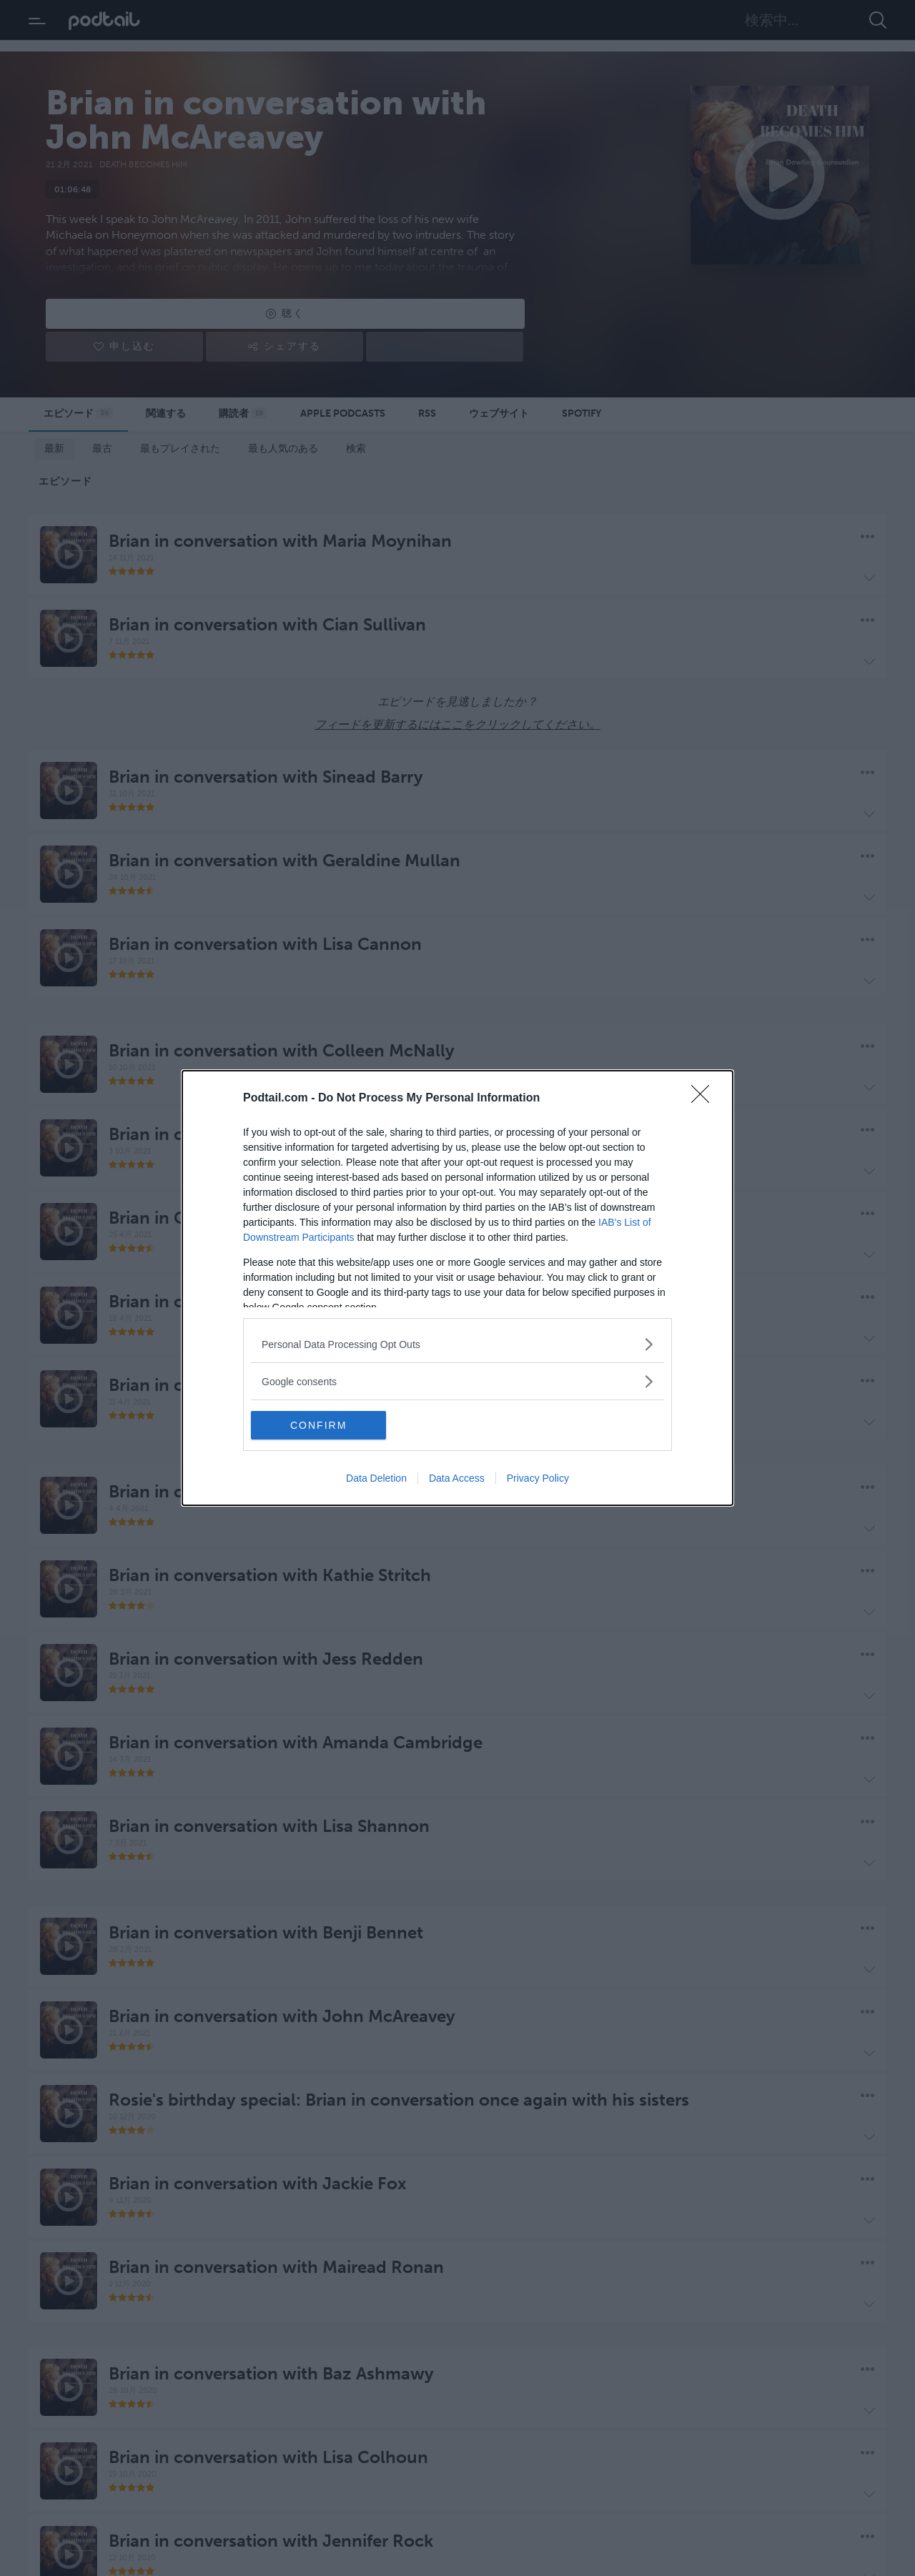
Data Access (457, 1478)
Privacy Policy (538, 1478)
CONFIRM (318, 1425)
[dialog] (457, 1288)
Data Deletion (376, 1478)
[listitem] (457, 1344)
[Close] (704, 1098)
